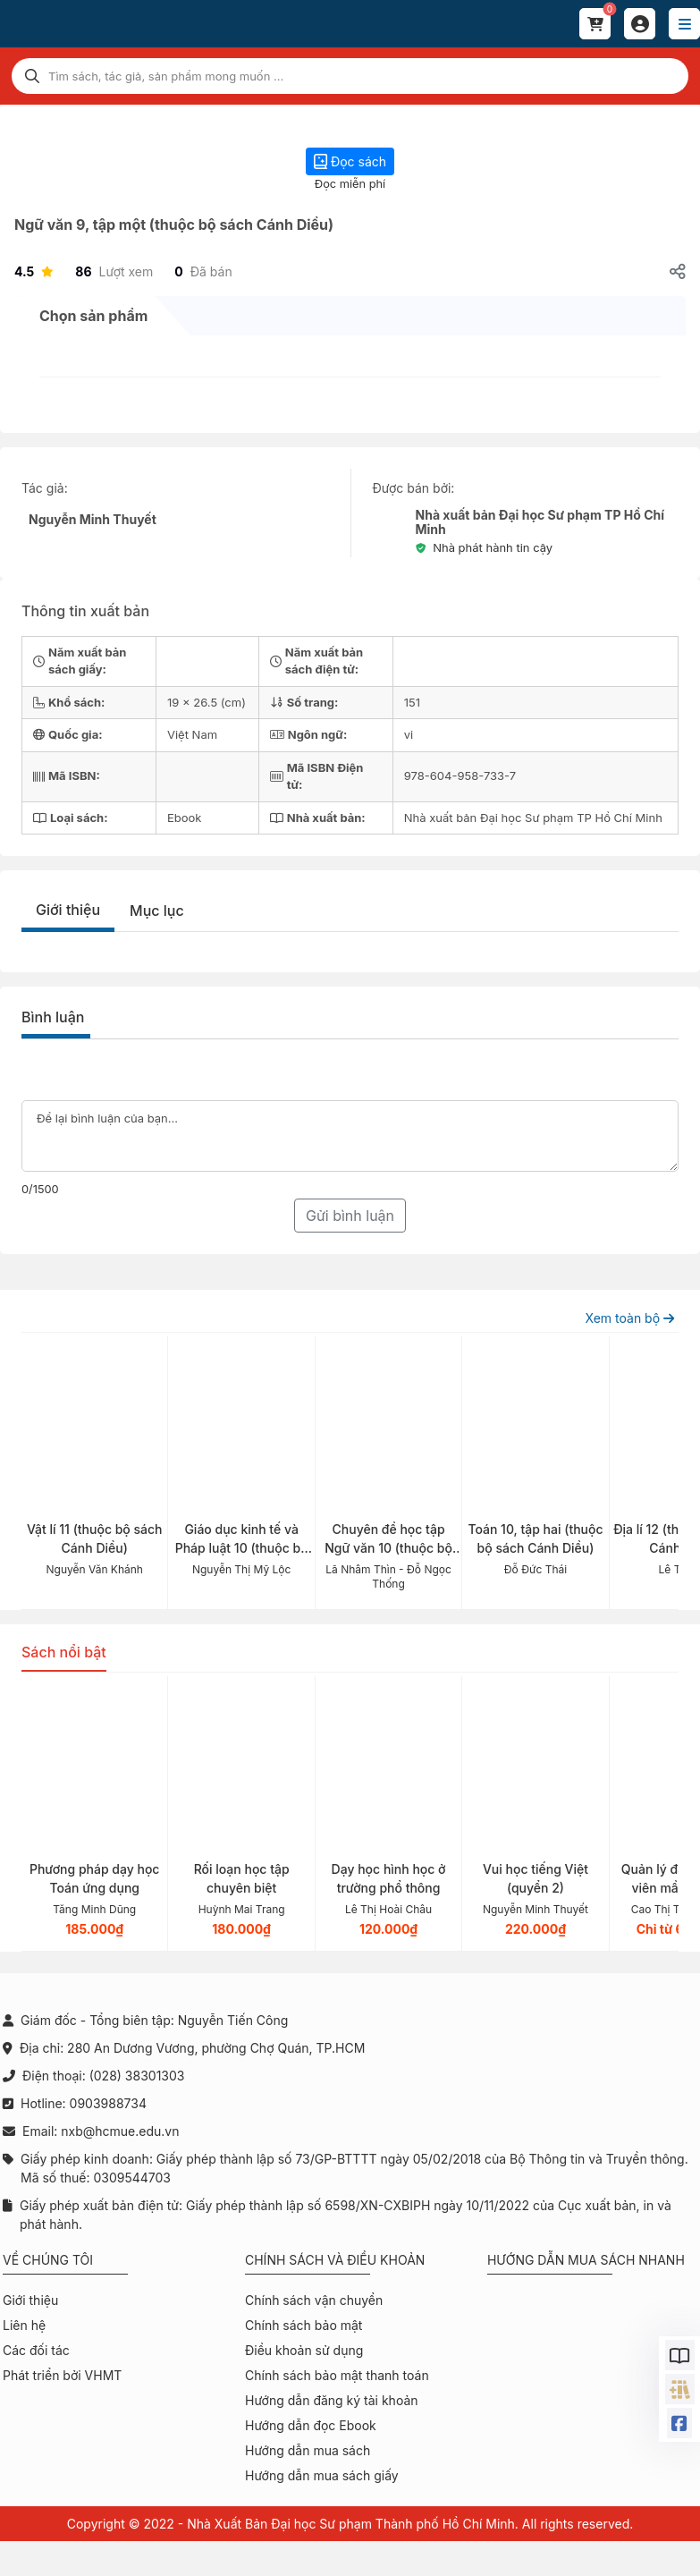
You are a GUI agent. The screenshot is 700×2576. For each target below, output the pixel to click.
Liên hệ (24, 2325)
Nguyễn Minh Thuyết (92, 519)
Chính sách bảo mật (303, 2325)
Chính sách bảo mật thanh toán (337, 2375)
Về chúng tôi (48, 2259)
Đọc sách (350, 161)
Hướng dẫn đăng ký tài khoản (331, 2400)
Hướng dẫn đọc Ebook (310, 2425)
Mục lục (157, 910)
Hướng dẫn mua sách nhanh (586, 2259)
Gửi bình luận (350, 1215)
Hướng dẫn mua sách (307, 2450)
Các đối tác (36, 2350)
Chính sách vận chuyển (314, 2300)
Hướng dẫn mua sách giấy (322, 2475)
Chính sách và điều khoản (335, 2259)
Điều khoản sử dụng (304, 2350)
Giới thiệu (68, 910)
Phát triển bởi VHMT (62, 2375)
